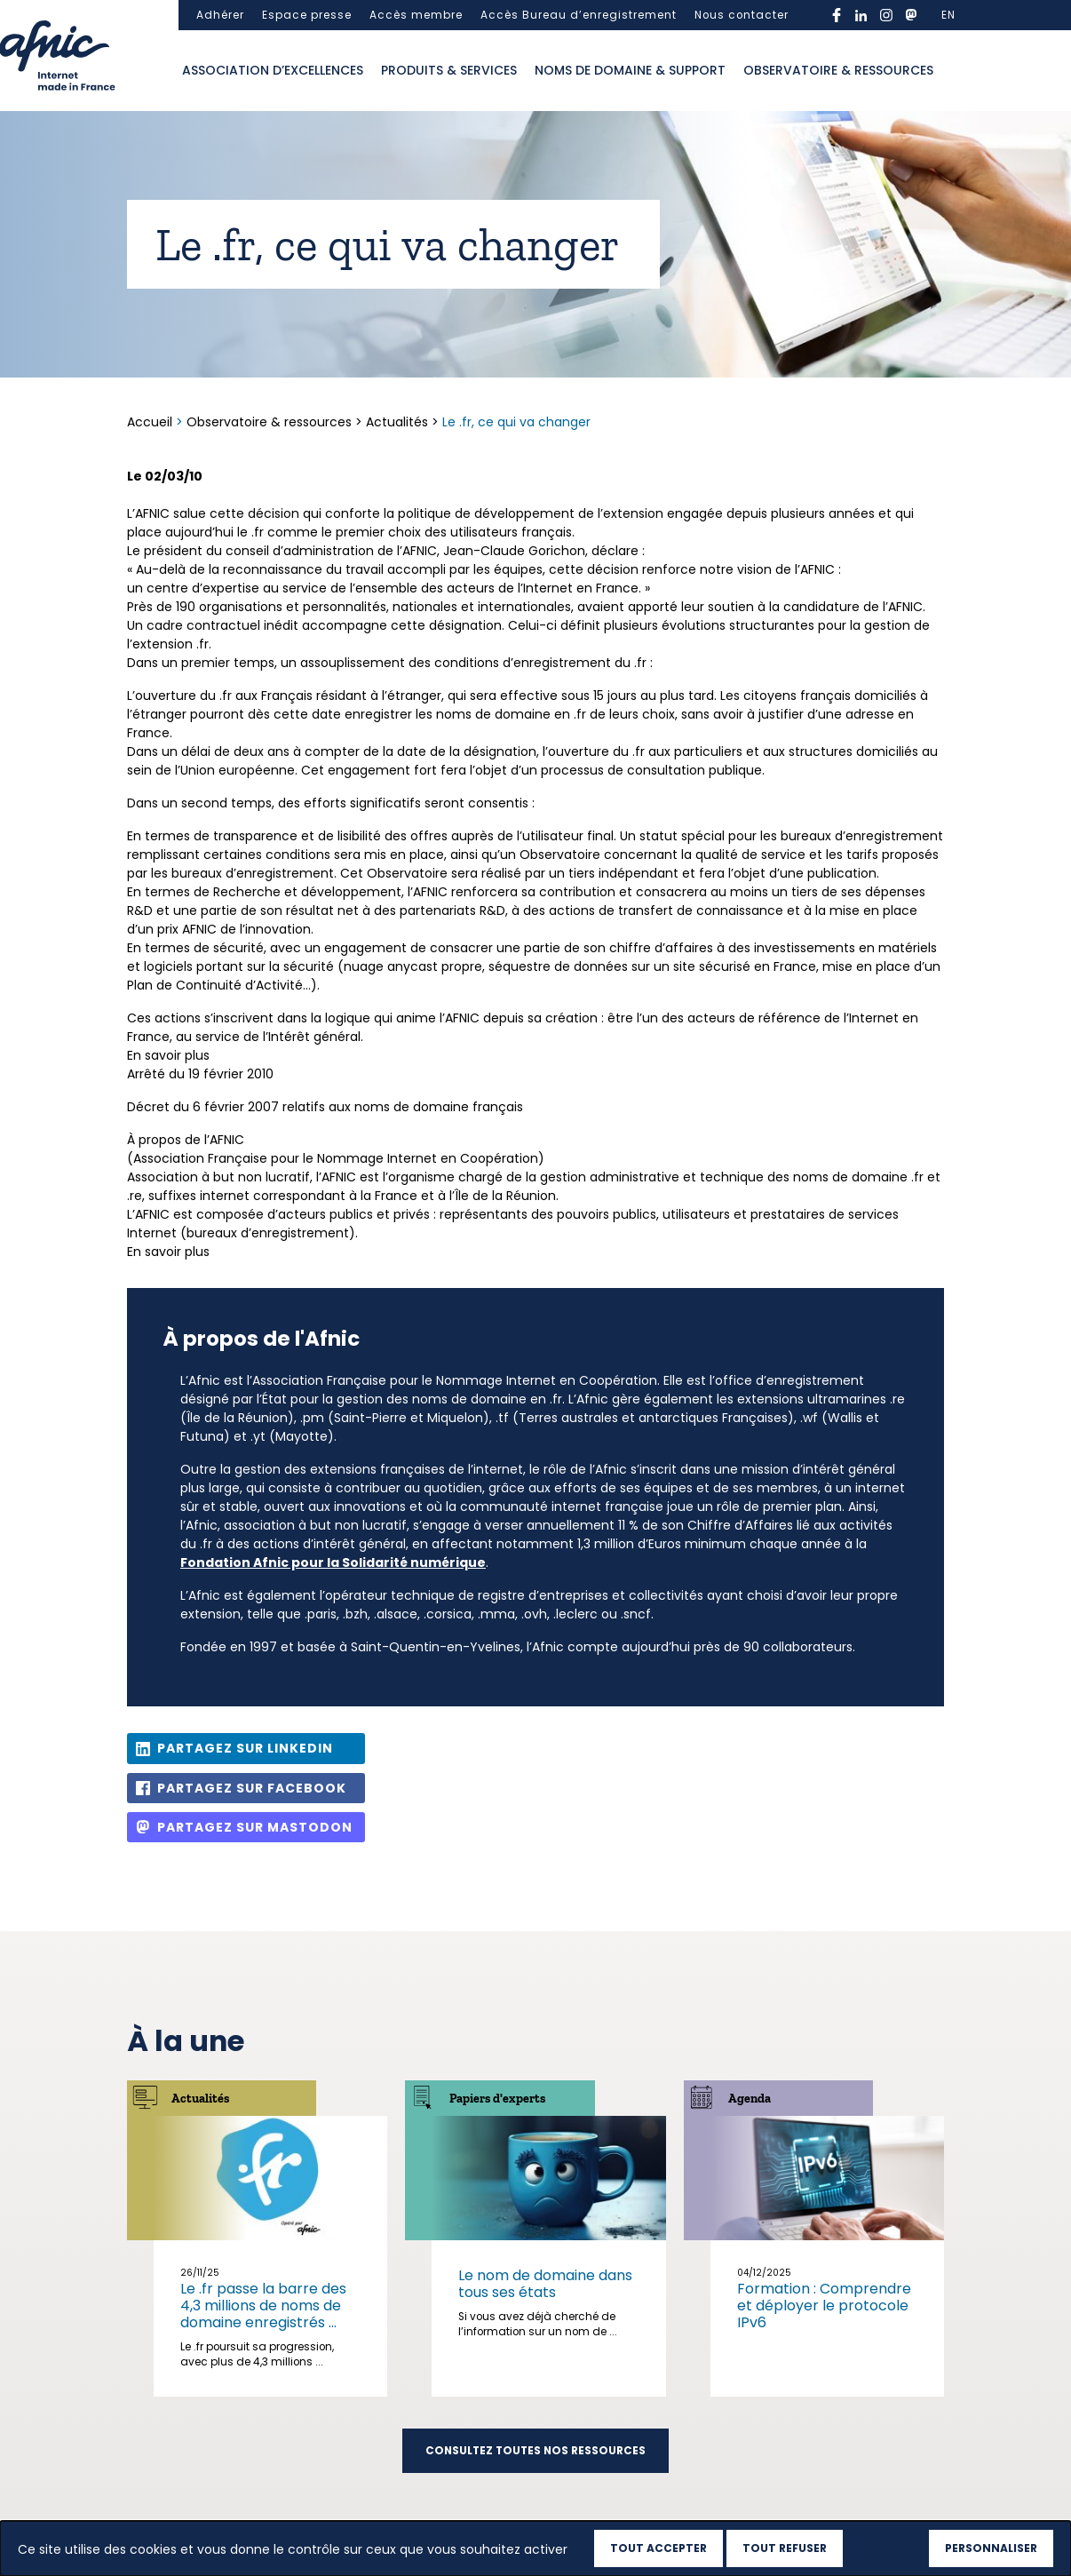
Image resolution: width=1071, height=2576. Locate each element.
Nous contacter (741, 15)
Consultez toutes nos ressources (535, 2451)
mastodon (911, 15)
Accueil (151, 422)
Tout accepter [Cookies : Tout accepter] (658, 2548)
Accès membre (416, 15)
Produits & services (449, 70)
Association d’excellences (272, 70)
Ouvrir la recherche (960, 71)
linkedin (861, 15)
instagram (886, 15)
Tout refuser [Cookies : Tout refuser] (784, 2548)
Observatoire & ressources (838, 70)
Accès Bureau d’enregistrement (578, 15)
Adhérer (220, 15)
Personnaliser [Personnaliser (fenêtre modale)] (991, 2548)
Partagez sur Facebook (251, 1788)
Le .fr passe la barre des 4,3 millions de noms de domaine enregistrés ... (263, 2305)
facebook (836, 15)
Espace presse (307, 15)
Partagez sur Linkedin (245, 1748)
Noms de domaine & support (630, 70)
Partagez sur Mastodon (255, 1827)
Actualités (397, 422)
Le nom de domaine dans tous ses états (545, 2283)
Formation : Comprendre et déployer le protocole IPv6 (824, 2305)
